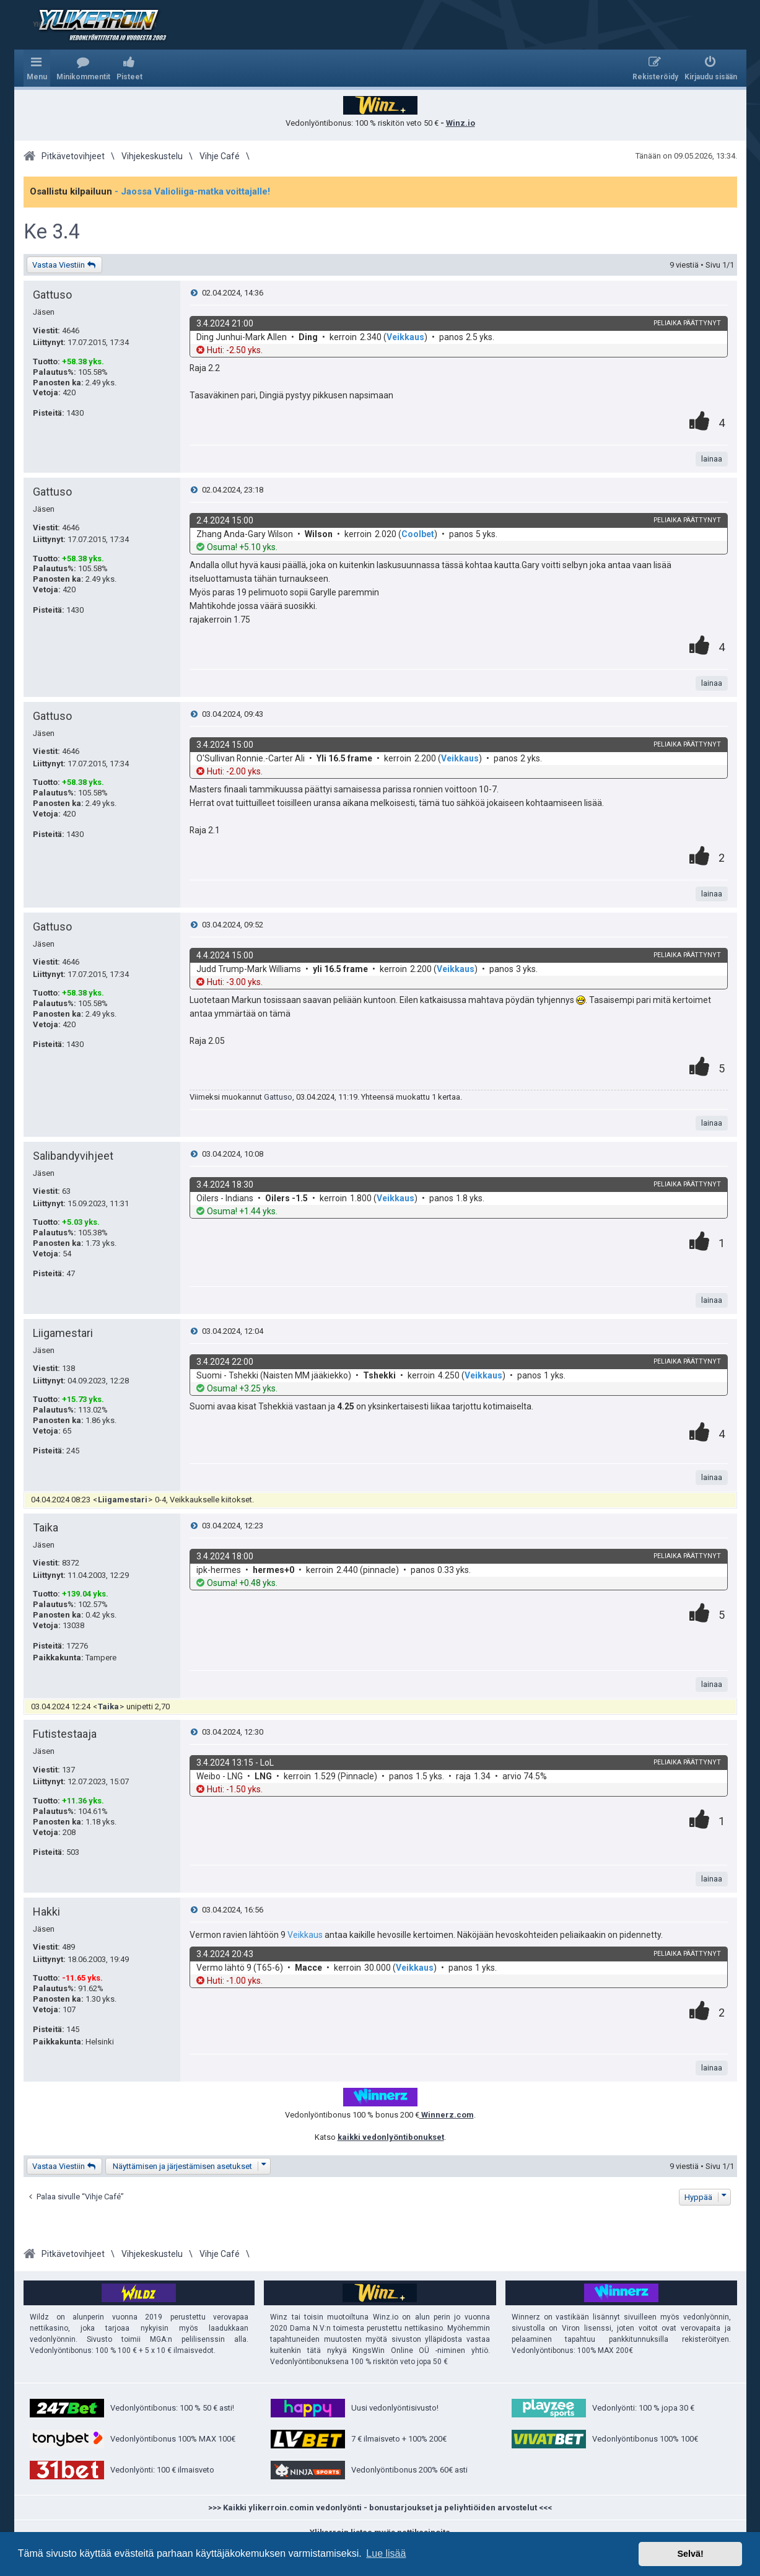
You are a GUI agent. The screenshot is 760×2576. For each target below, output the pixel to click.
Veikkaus (405, 337)
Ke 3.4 (52, 231)
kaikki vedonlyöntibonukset (391, 2137)
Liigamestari (63, 1332)
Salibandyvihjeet (73, 1155)
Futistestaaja (65, 1733)
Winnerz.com (446, 2114)
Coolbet (417, 534)
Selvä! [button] (690, 2554)
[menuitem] (83, 68)
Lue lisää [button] (386, 2553)
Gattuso (52, 294)
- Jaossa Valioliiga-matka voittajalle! (192, 191)
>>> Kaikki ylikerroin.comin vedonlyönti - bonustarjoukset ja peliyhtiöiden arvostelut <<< (380, 2507)
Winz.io (460, 123)
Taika (45, 1527)
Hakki (46, 1911)
